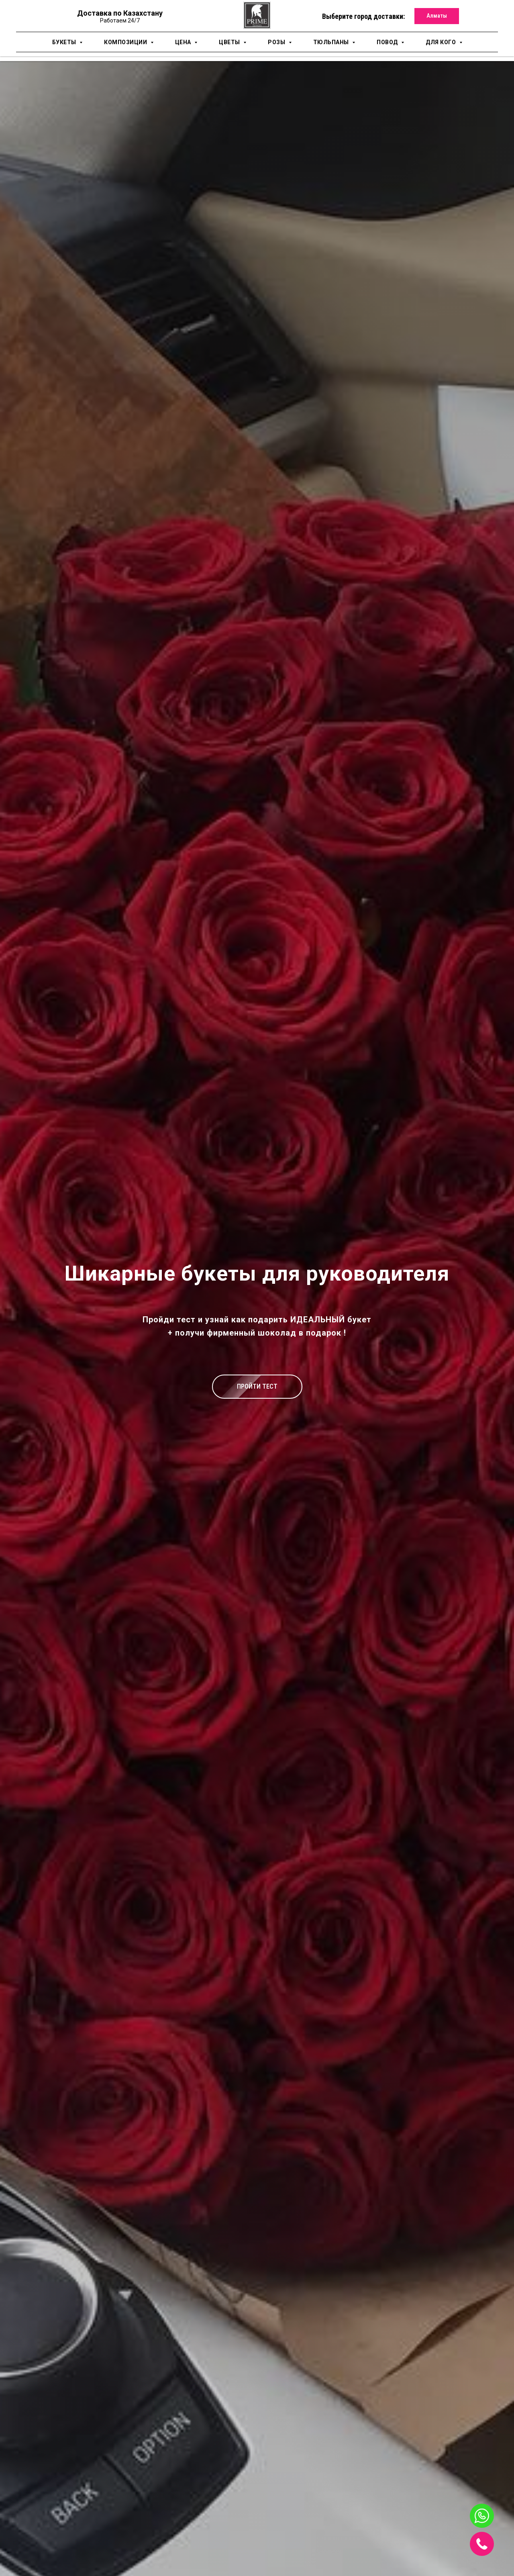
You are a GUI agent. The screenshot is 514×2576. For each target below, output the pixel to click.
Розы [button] (277, 42)
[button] (257, 1387)
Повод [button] (388, 42)
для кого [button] (441, 42)
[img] (482, 2544)
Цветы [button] (230, 42)
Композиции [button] (126, 42)
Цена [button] (184, 42)
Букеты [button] (65, 42)
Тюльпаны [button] (332, 42)
